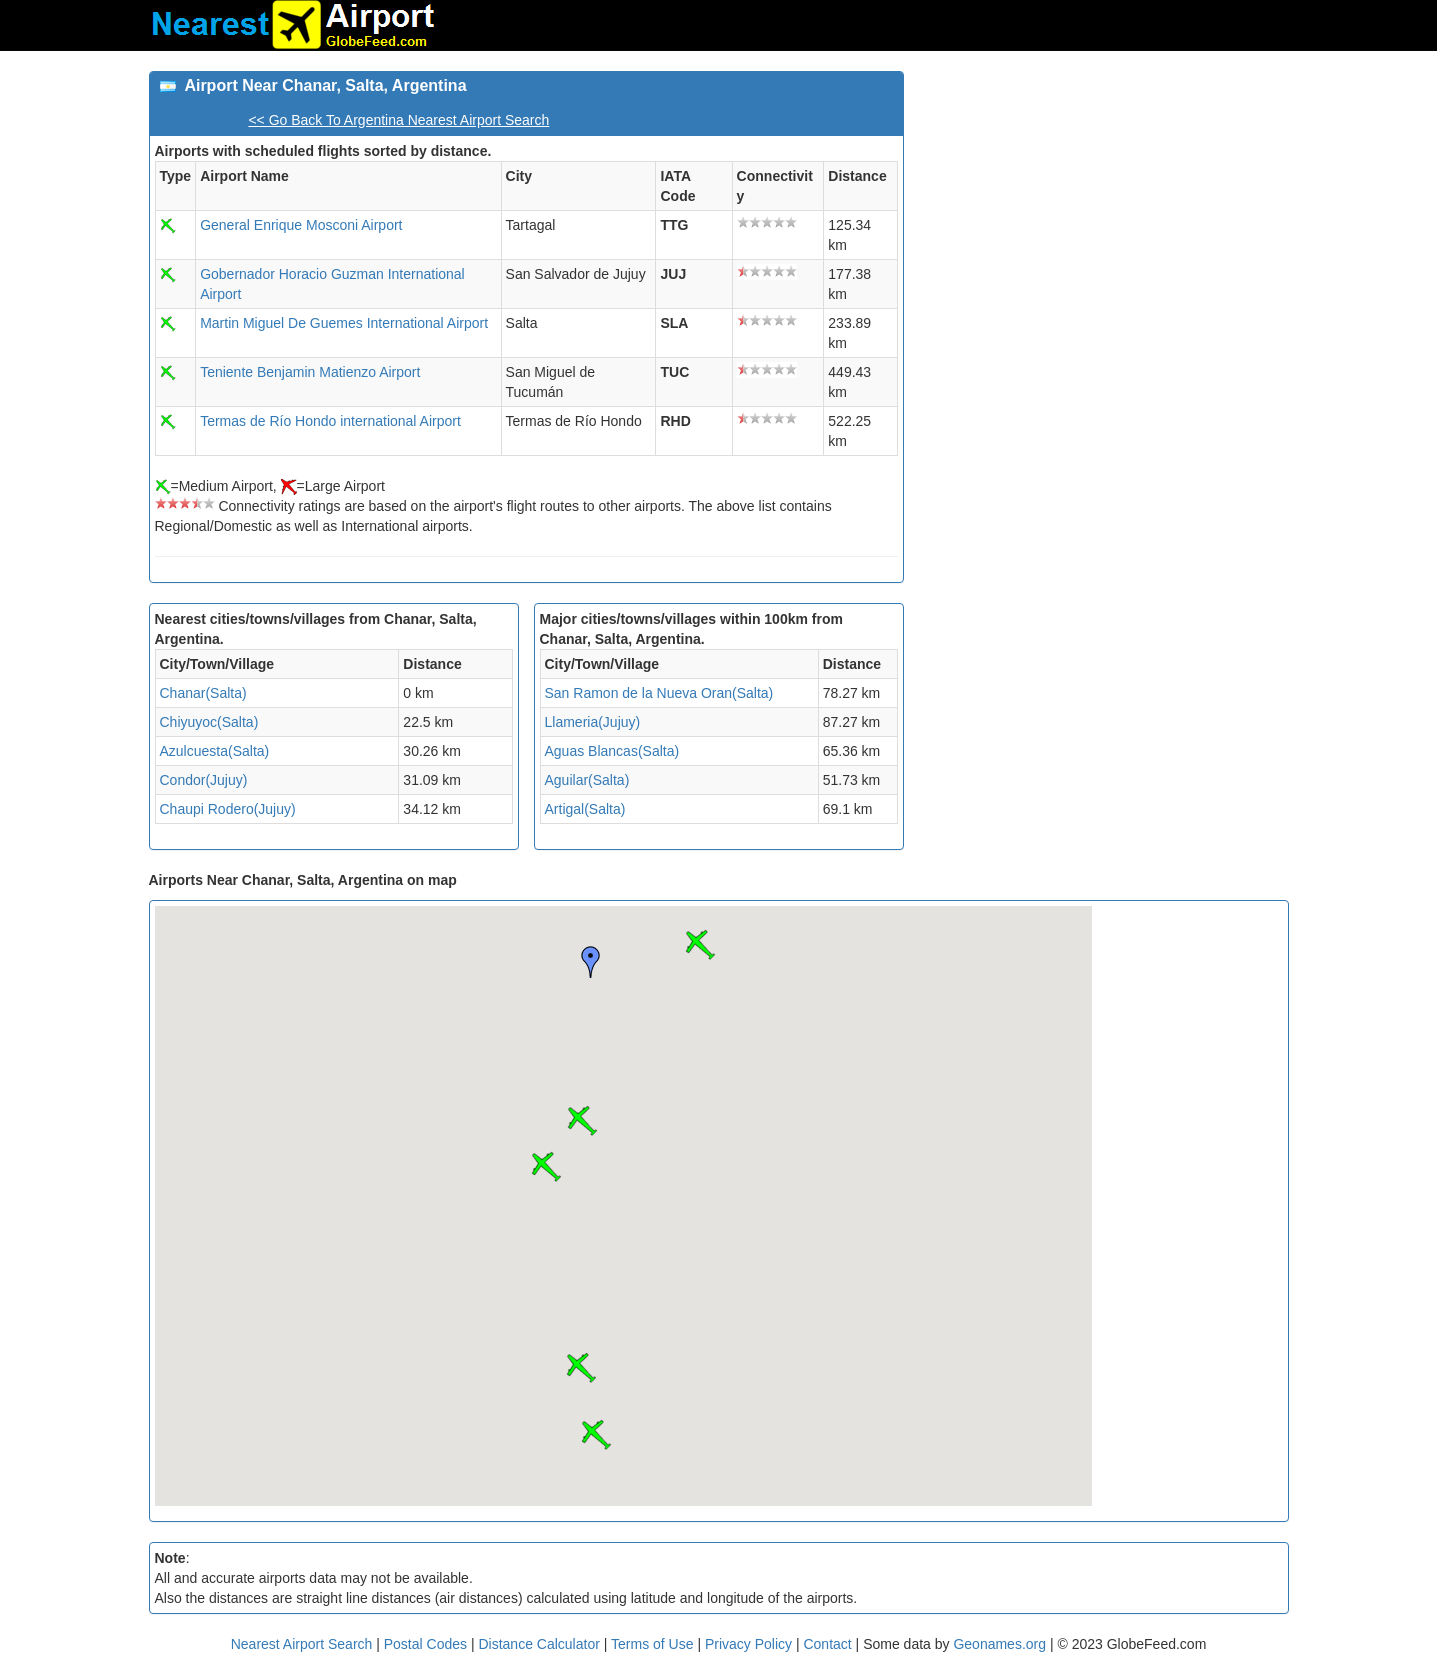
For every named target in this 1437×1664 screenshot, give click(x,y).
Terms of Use (654, 1644)
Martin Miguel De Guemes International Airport (344, 323)
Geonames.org (999, 1644)
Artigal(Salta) (585, 809)
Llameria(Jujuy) (593, 722)
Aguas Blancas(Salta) (612, 751)
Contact (827, 1644)
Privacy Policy (750, 1644)
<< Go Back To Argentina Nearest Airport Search (398, 120)
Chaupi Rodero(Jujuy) (228, 809)
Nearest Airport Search (302, 1644)
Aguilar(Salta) (587, 780)
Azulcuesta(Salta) (215, 751)
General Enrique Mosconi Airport (301, 225)
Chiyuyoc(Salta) (209, 722)
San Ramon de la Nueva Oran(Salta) (659, 693)
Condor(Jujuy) (204, 780)
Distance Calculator (538, 1644)
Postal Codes (425, 1644)
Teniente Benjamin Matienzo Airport (310, 372)
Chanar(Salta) (203, 693)
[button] (700, 945)
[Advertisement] (1104, 211)
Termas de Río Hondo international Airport (330, 421)
